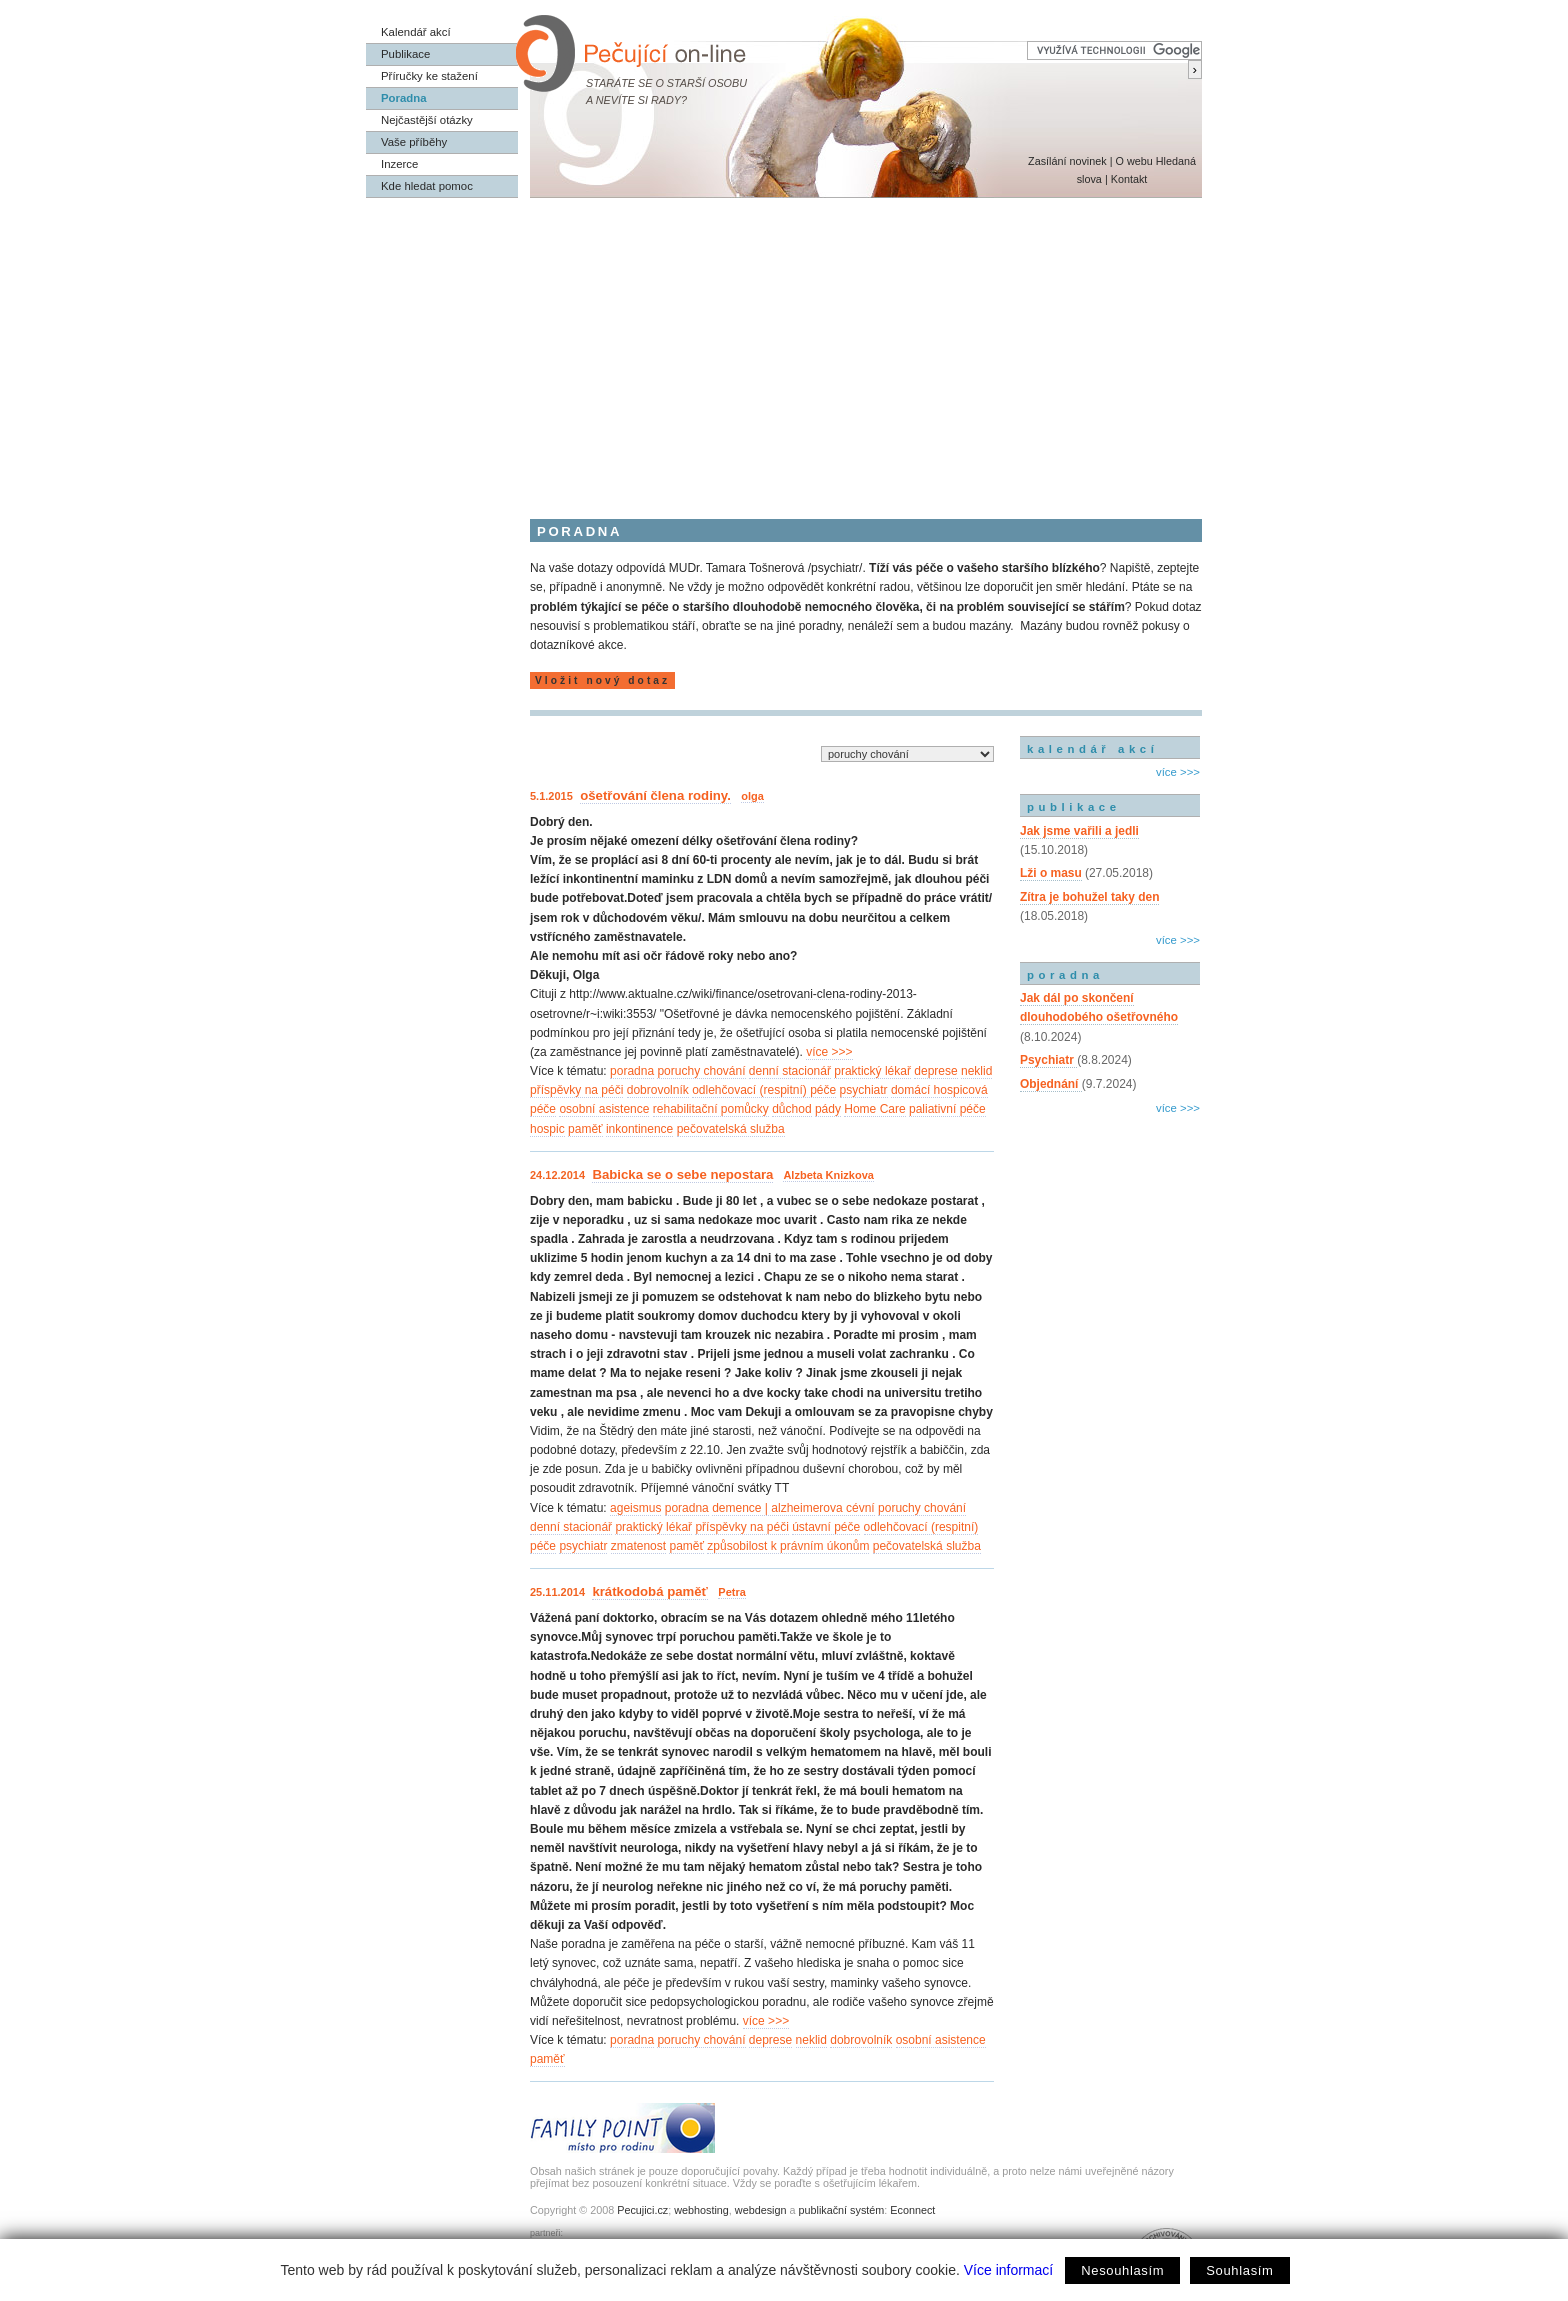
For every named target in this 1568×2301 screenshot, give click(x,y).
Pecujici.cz (642, 2210)
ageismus (635, 1508)
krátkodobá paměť (650, 1591)
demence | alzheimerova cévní (793, 1508)
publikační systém (841, 2210)
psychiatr (864, 1090)
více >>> (829, 1052)
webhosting (701, 2210)
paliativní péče (947, 1109)
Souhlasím (1239, 2270)
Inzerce (399, 164)
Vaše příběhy (414, 142)
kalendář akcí (1092, 749)
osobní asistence (604, 1109)
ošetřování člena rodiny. (655, 795)
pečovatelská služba (731, 1129)
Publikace (405, 54)
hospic (547, 1129)
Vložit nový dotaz (602, 680)
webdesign (761, 2210)
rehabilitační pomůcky (711, 1109)
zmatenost (638, 1546)
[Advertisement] (784, 348)
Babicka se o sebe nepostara (682, 1174)
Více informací (1008, 2270)
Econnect (912, 2210)
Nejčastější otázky (427, 120)
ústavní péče (826, 1527)
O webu (1133, 161)
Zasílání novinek (1067, 161)
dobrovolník (658, 1090)
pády (828, 1109)
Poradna (404, 98)
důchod (791, 1109)
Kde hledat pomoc (427, 186)
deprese (935, 1071)
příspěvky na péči (576, 1090)
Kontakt (1129, 179)
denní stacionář (790, 1071)
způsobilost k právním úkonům (788, 1546)
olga (752, 796)
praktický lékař (872, 1071)
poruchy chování (701, 1071)
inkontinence (639, 1129)
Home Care (874, 1109)
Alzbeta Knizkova (828, 1175)
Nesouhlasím (1122, 2270)
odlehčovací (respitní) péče (764, 1090)
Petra (732, 1592)
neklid (976, 1071)
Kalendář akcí (416, 32)
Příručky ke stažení (429, 76)
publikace (1074, 807)
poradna (632, 1071)
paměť (585, 1129)
